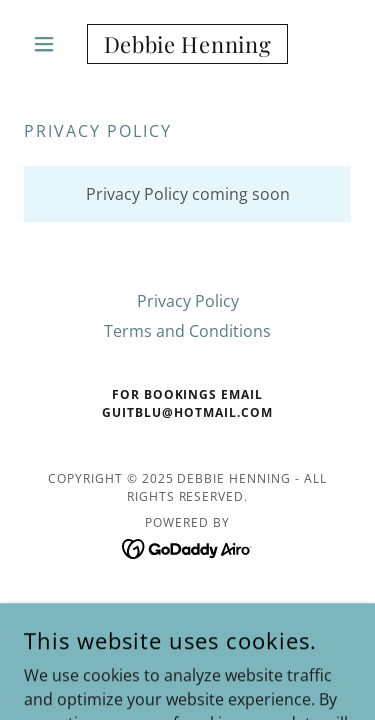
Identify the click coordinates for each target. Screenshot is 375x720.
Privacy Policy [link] (188, 301)
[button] (48, 44)
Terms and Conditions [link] (187, 331)
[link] (187, 44)
